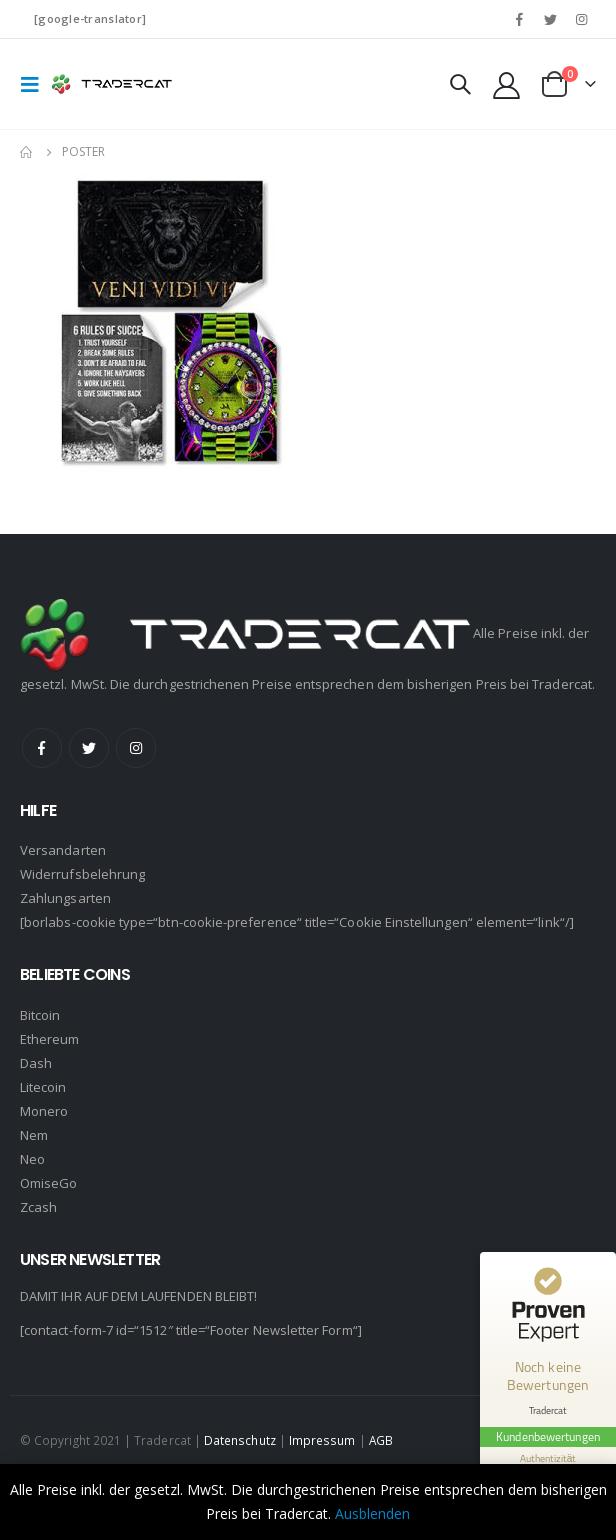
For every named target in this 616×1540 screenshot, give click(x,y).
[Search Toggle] (460, 84)
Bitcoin (40, 1015)
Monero (44, 1111)
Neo (32, 1159)
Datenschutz (240, 1440)
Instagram (136, 748)
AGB (381, 1440)
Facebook (42, 748)
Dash (36, 1063)
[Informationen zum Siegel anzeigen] (548, 1458)
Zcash (38, 1207)
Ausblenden (372, 1513)
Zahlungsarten (65, 898)
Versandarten (63, 850)
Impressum (322, 1440)
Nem (34, 1135)
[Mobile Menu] (36, 84)
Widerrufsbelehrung (82, 874)
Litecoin (43, 1087)
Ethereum (50, 1039)
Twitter (89, 748)
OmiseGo (48, 1183)
